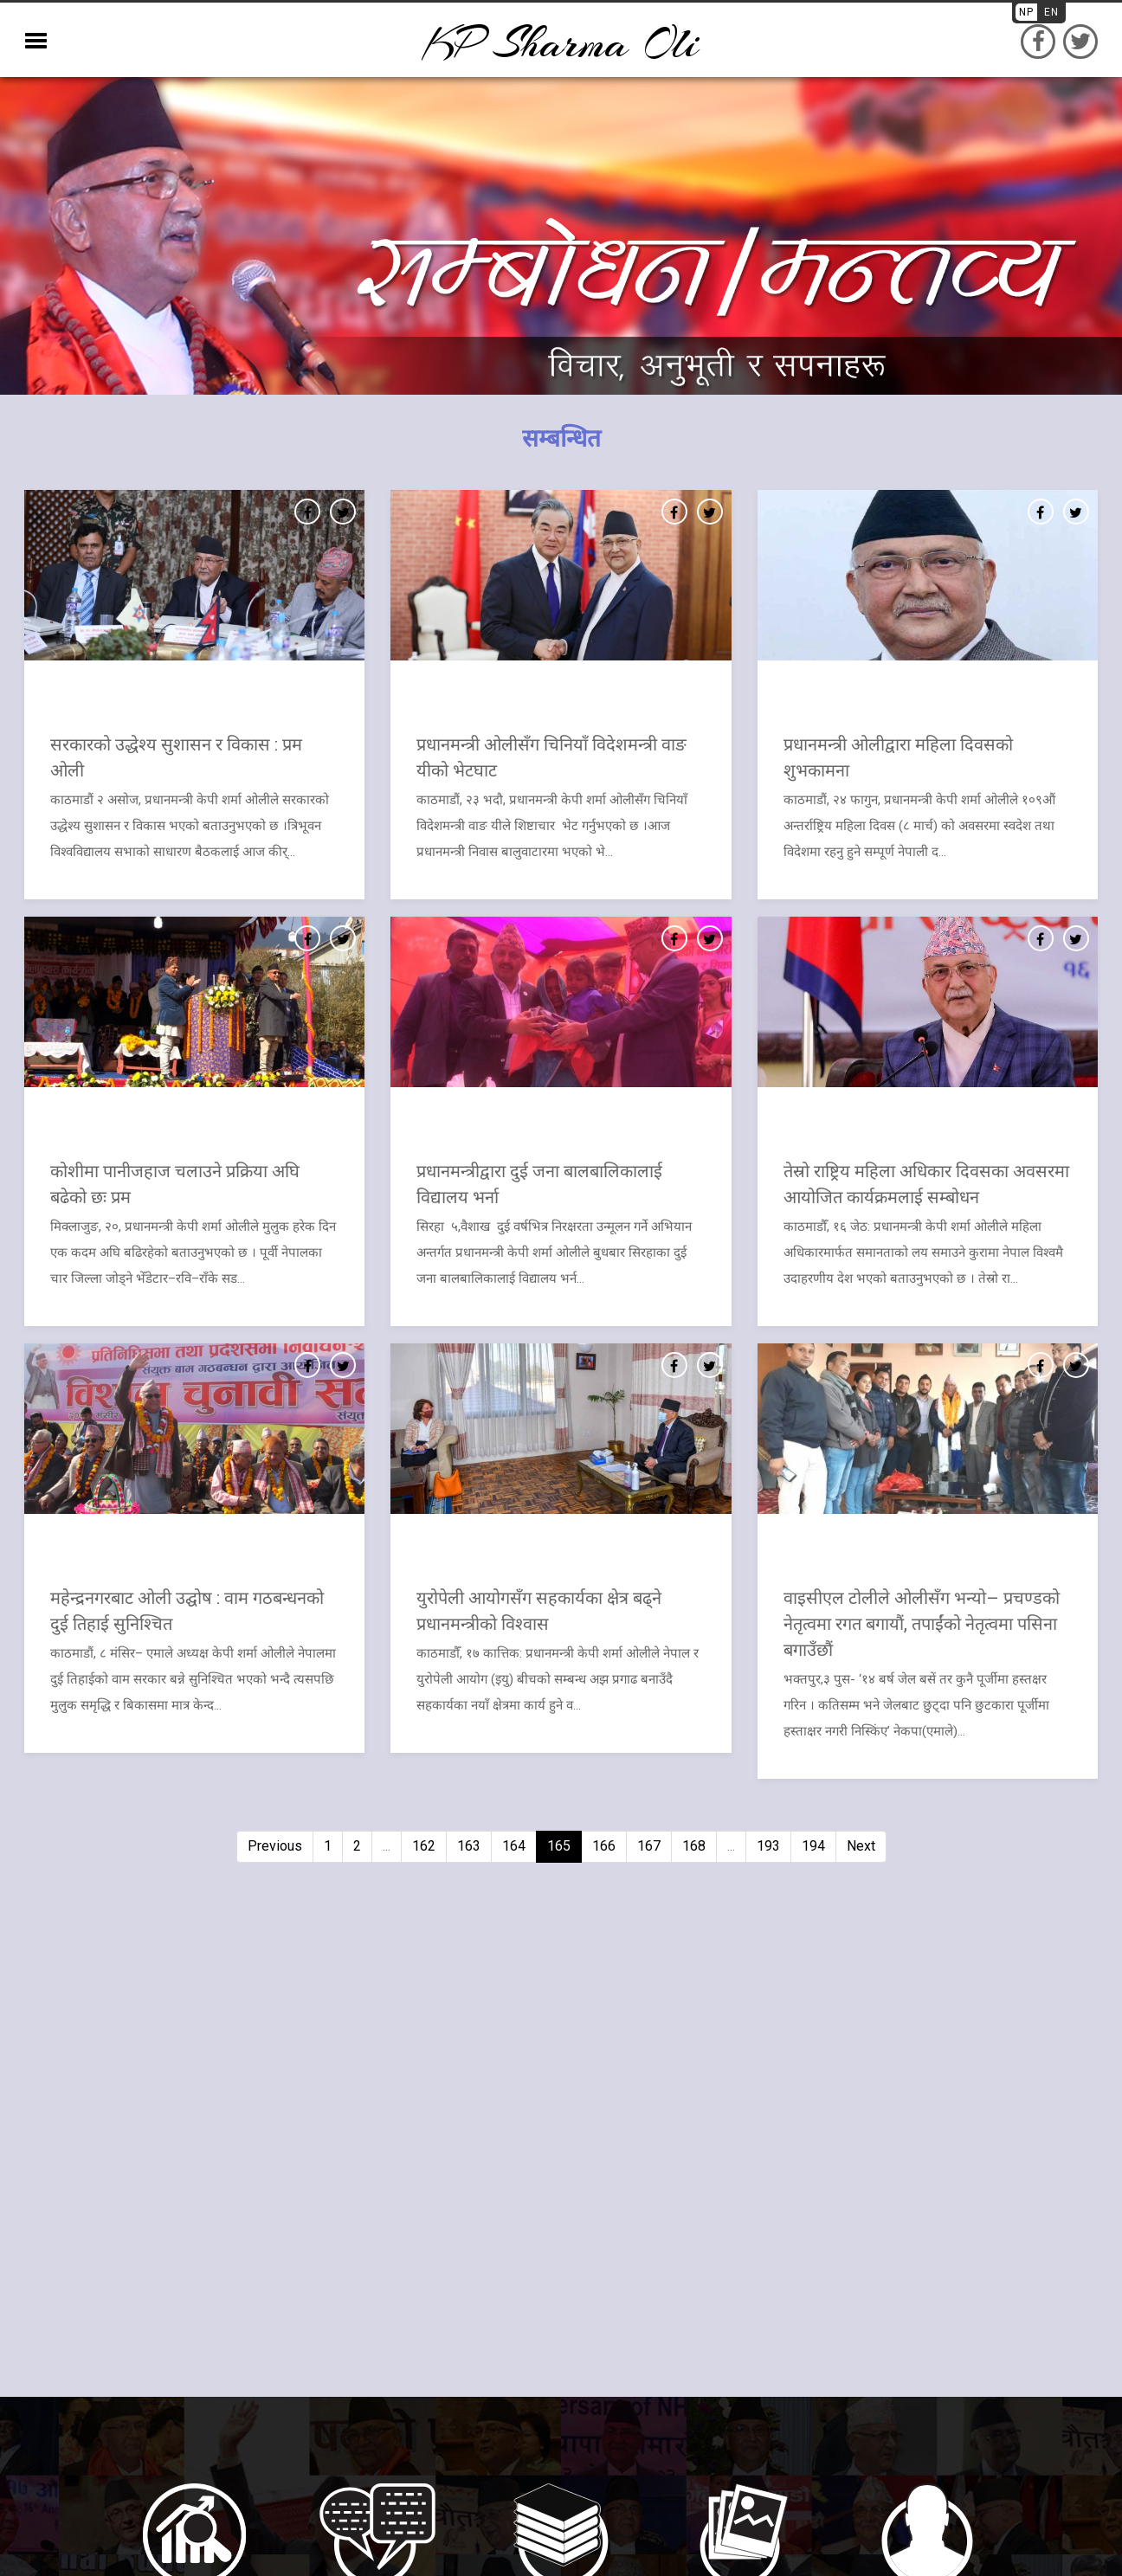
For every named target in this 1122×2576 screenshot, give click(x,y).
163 (468, 1846)
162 (423, 1846)
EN (1051, 12)
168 (694, 1846)
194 (813, 1846)
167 (649, 1846)
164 (514, 1846)
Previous (275, 1846)
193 (768, 1846)
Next (861, 1846)
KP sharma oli (561, 44)
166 (604, 1846)
